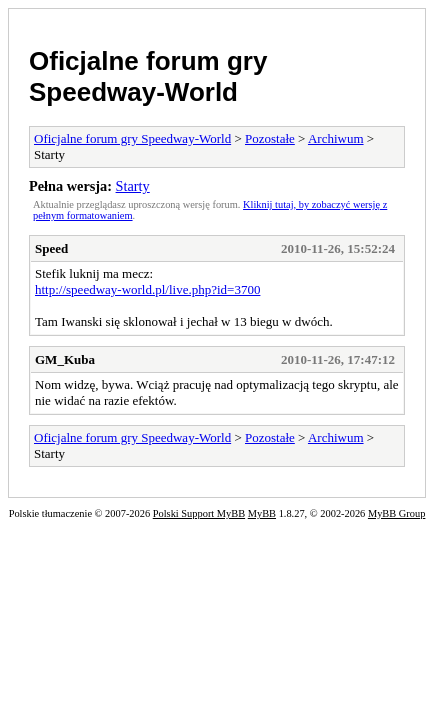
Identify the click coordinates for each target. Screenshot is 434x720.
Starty (133, 186)
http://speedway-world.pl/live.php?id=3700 (147, 289)
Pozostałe (270, 138)
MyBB (262, 513)
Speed (51, 248)
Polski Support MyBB (199, 513)
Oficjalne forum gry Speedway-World (148, 76)
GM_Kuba (65, 359)
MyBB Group (396, 513)
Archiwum (336, 138)
